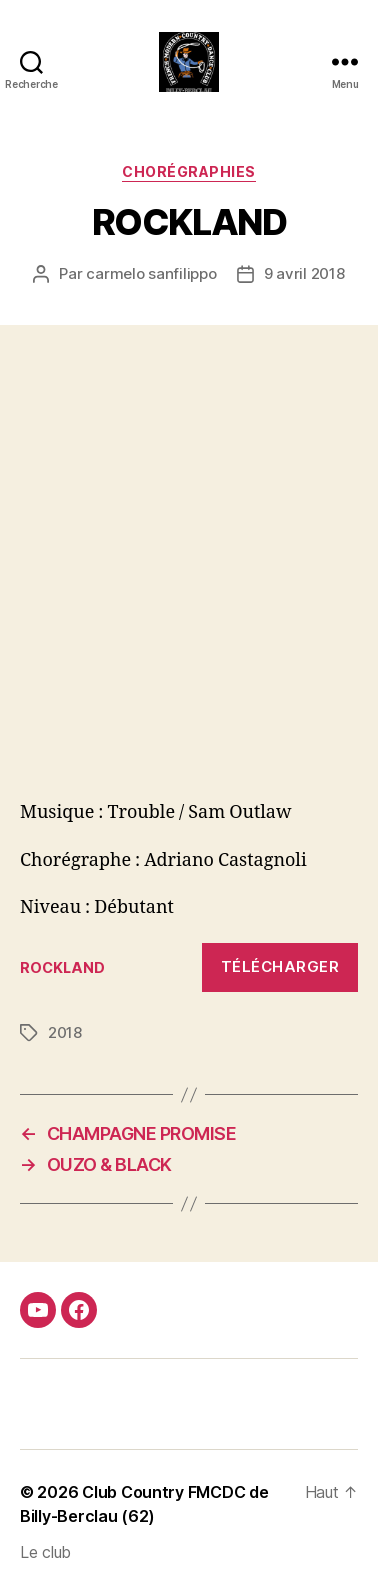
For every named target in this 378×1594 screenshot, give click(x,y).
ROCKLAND (62, 967)
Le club (45, 1552)
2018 (65, 1032)
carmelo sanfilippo (151, 273)
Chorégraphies (189, 171)
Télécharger (280, 966)
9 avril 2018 (304, 273)
